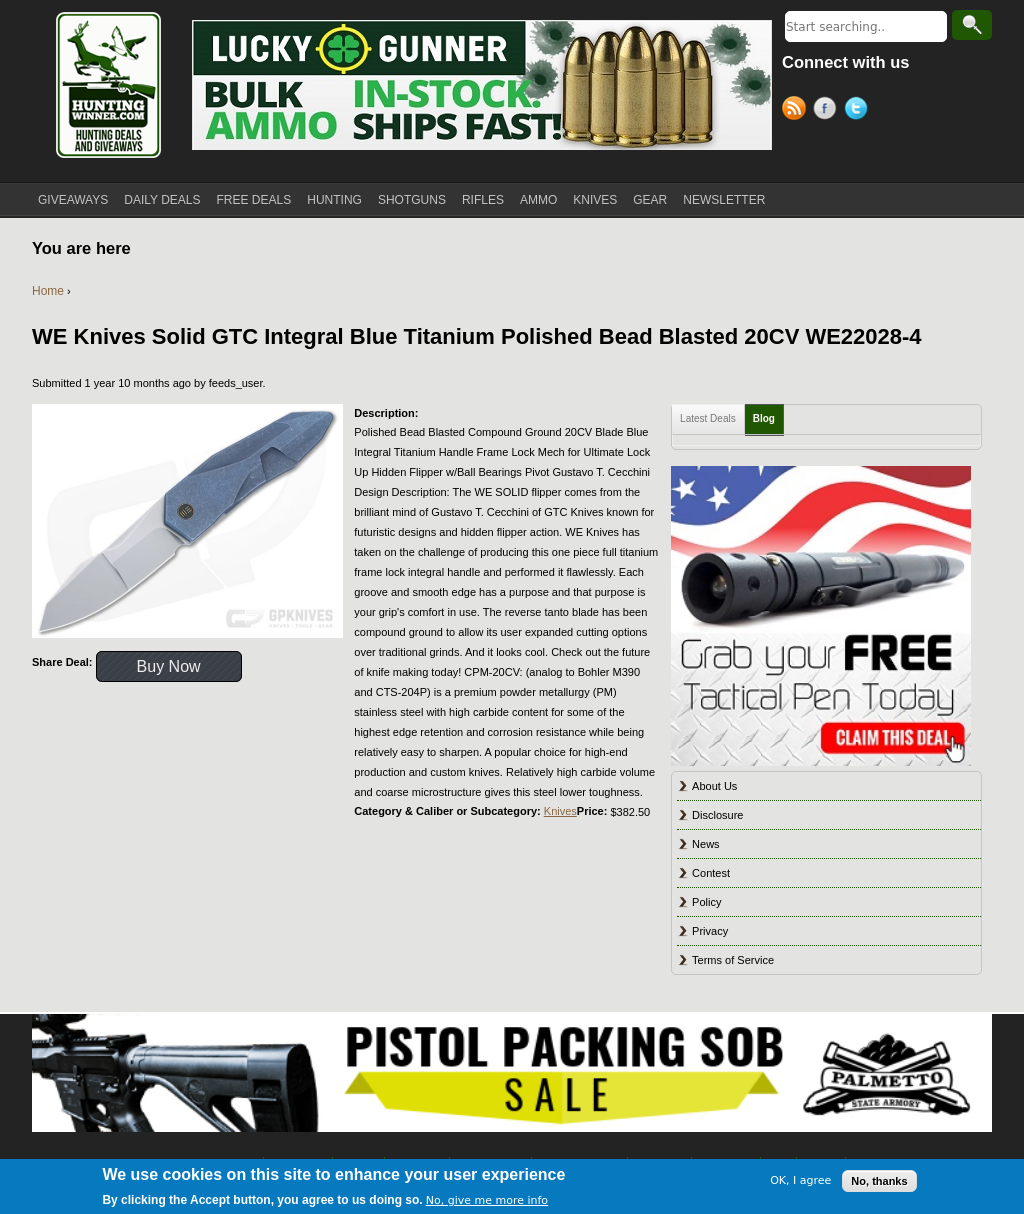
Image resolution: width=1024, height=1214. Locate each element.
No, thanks (879, 1182)
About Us (714, 786)
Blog (764, 418)
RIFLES (483, 200)
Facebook (828, 111)
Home (48, 291)
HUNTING (334, 200)
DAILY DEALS (162, 200)
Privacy (710, 931)
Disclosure (717, 815)
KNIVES (595, 200)
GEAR (650, 200)
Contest (711, 873)
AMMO (538, 200)
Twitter (859, 111)
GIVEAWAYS (73, 200)
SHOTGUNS (412, 200)
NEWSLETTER (724, 200)
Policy (706, 902)
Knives (560, 811)
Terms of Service (733, 960)
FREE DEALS (254, 200)
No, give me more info (487, 1202)
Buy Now (169, 666)
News (706, 844)
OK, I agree (800, 1182)
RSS (797, 111)
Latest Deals (708, 418)
